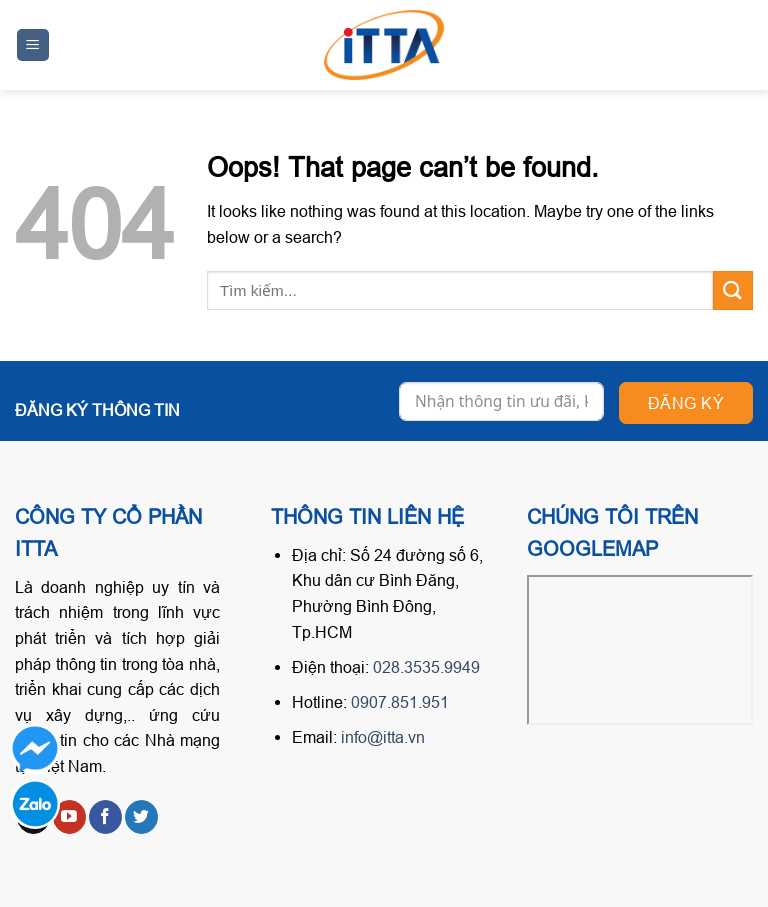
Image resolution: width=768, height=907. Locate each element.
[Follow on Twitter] (141, 817)
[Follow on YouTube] (69, 817)
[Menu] (33, 45)
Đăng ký (686, 403)
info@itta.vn (383, 737)
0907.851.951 (400, 702)
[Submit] (733, 290)
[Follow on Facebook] (105, 817)
